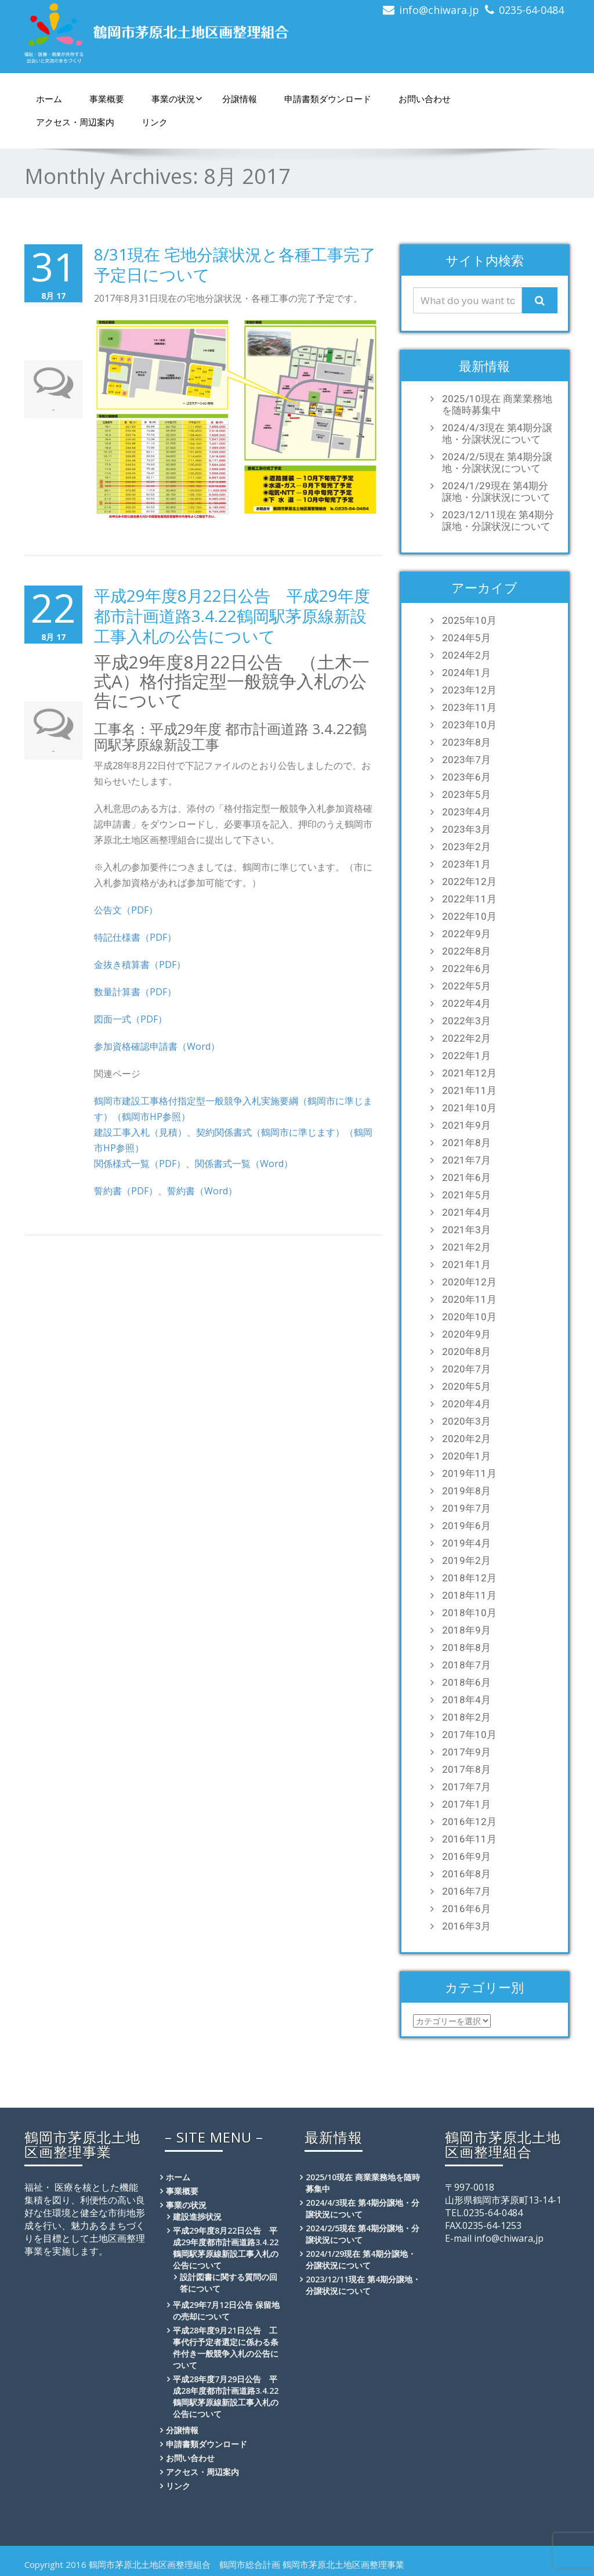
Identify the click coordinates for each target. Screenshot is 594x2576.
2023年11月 (469, 707)
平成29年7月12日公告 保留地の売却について (226, 2310)
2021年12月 (469, 1073)
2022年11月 (469, 899)
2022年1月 (466, 1055)
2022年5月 (466, 986)
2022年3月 (466, 1021)
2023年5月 (466, 794)
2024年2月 (466, 655)
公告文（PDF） (126, 910)
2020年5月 (466, 1386)
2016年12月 (469, 1821)
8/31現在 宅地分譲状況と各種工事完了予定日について (235, 264)
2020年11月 (469, 1299)
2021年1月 (466, 1264)
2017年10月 (469, 1734)
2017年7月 (466, 1787)
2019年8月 (466, 1491)
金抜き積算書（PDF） (140, 964)
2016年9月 (466, 1856)
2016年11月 (469, 1839)
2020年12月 (469, 1282)
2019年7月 (466, 1508)
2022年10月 (469, 916)
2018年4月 (466, 1700)
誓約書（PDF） (126, 1190)
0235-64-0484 (531, 10)
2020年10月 (469, 1317)
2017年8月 (466, 1769)
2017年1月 (466, 1804)
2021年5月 (466, 1195)
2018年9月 (466, 1630)
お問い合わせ (425, 99)
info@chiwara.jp (439, 10)
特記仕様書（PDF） (135, 937)
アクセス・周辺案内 (75, 122)
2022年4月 (466, 1003)
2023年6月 (466, 777)
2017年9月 (466, 1752)
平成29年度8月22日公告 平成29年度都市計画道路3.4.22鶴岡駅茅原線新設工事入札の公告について (232, 615)
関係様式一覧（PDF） (140, 1163)
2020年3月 (466, 1421)
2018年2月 (466, 1717)
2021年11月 (469, 1090)
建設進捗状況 (197, 2216)
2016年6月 (466, 1908)
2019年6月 (466, 1525)
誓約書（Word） (202, 1190)
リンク (155, 122)
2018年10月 (469, 1612)
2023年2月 (466, 846)
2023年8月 (466, 742)
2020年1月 (466, 1456)
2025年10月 (469, 620)
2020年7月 (466, 1369)
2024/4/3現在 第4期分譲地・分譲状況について (497, 433)
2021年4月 (466, 1212)
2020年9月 (466, 1334)
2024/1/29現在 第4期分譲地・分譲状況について (496, 491)
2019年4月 (466, 1543)
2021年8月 (466, 1142)
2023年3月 (466, 829)
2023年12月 (469, 690)
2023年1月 (466, 864)
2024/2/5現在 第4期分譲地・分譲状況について (497, 462)
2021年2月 (466, 1247)
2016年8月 (466, 1874)
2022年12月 (469, 881)
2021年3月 (466, 1229)
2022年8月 (466, 951)
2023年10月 (469, 725)
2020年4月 (466, 1404)
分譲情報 (239, 99)
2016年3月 (466, 1926)
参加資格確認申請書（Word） (157, 1046)
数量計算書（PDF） (135, 991)
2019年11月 (469, 1473)
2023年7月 (466, 759)
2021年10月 (469, 1108)
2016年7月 (466, 1891)
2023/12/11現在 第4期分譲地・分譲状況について (498, 520)
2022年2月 (466, 1038)
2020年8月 (466, 1351)
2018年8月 (466, 1647)
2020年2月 (466, 1438)
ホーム (49, 99)
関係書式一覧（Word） (244, 1163)
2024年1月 (466, 672)
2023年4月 (466, 812)
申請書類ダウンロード (327, 99)
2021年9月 (466, 1125)
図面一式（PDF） (130, 1019)
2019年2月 (466, 1560)
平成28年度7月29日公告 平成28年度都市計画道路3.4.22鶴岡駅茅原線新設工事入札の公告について (225, 2396)
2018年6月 (466, 1682)
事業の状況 (176, 98)
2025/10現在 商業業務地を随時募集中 (497, 404)
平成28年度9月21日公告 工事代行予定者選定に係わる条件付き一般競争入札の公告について (225, 2348)
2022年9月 (466, 934)
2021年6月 (466, 1177)
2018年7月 (466, 1665)
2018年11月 (469, 1595)
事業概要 (106, 99)
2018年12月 (469, 1578)
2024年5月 (466, 638)
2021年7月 (466, 1160)
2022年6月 (466, 968)
